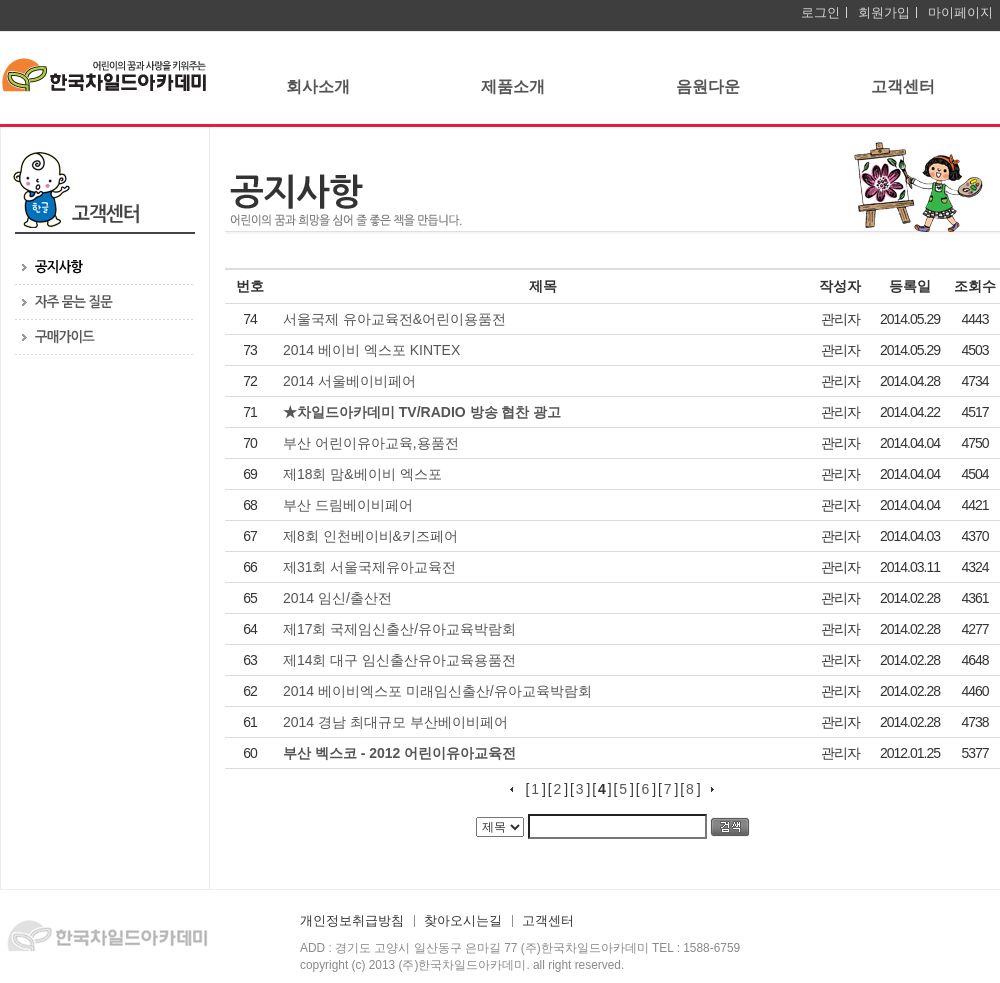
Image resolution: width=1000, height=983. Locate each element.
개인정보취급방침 (352, 921)
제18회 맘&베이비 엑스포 (364, 474)
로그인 (820, 12)
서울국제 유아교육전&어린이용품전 (396, 319)
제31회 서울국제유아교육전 (371, 567)
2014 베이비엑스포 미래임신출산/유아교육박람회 (439, 691)
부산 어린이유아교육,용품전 (373, 443)
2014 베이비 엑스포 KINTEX (373, 350)
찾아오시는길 (463, 921)
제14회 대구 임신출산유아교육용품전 (401, 660)
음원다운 (708, 86)
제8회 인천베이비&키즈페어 (372, 536)
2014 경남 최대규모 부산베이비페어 (397, 722)
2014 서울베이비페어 (351, 381)
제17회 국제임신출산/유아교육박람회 (401, 629)
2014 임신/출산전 (339, 598)
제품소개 (513, 86)
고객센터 (903, 86)
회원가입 (884, 12)
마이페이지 (960, 12)
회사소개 (318, 86)
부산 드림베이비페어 (350, 505)
